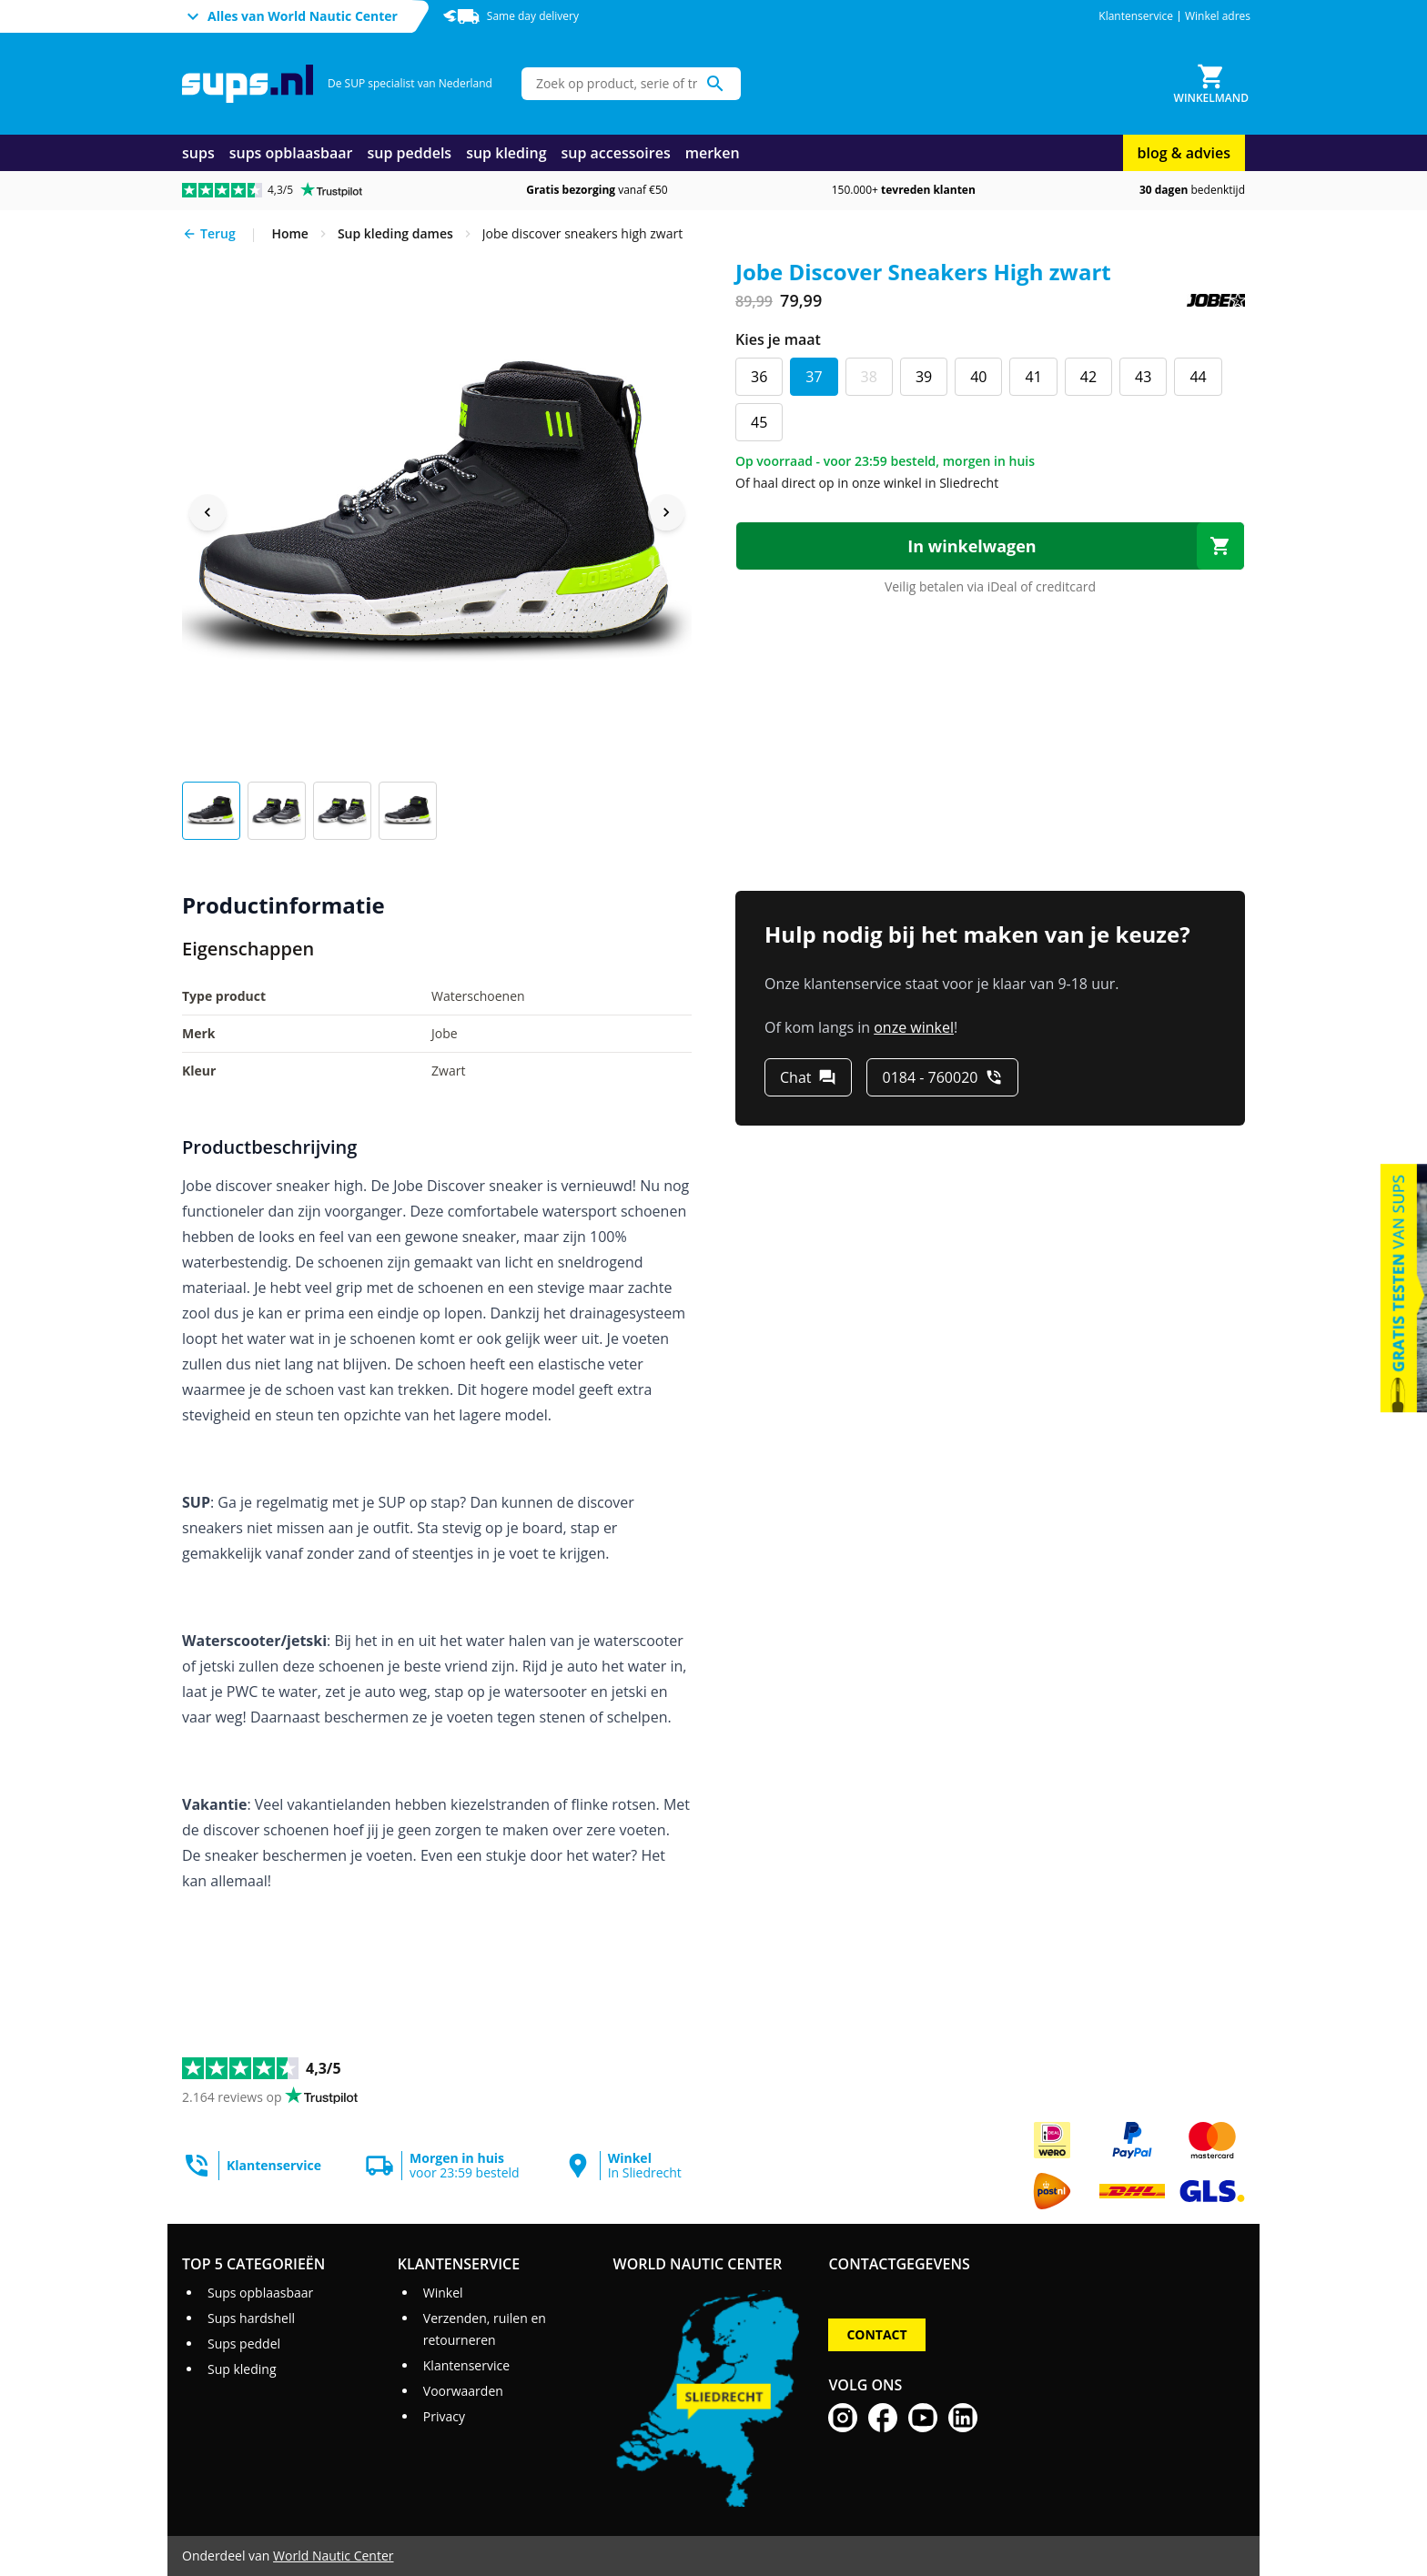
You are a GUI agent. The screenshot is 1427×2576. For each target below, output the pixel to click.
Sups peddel (243, 2343)
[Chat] (808, 1077)
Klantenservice (1135, 16)
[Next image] (666, 512)
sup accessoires (616, 153)
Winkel (443, 2292)
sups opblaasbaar (291, 153)
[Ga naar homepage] (247, 84)
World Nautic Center (333, 2555)
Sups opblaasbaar (260, 2292)
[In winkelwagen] (990, 546)
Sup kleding (242, 2369)
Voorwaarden (463, 2390)
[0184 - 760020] (942, 1077)
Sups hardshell (251, 2318)
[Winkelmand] (1211, 83)
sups (198, 153)
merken (712, 153)
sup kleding (506, 153)
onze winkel (914, 1027)
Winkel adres (1217, 16)
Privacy (444, 2416)
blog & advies (1184, 153)
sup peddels (410, 153)
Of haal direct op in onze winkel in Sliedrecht (866, 482)
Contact (876, 2334)
